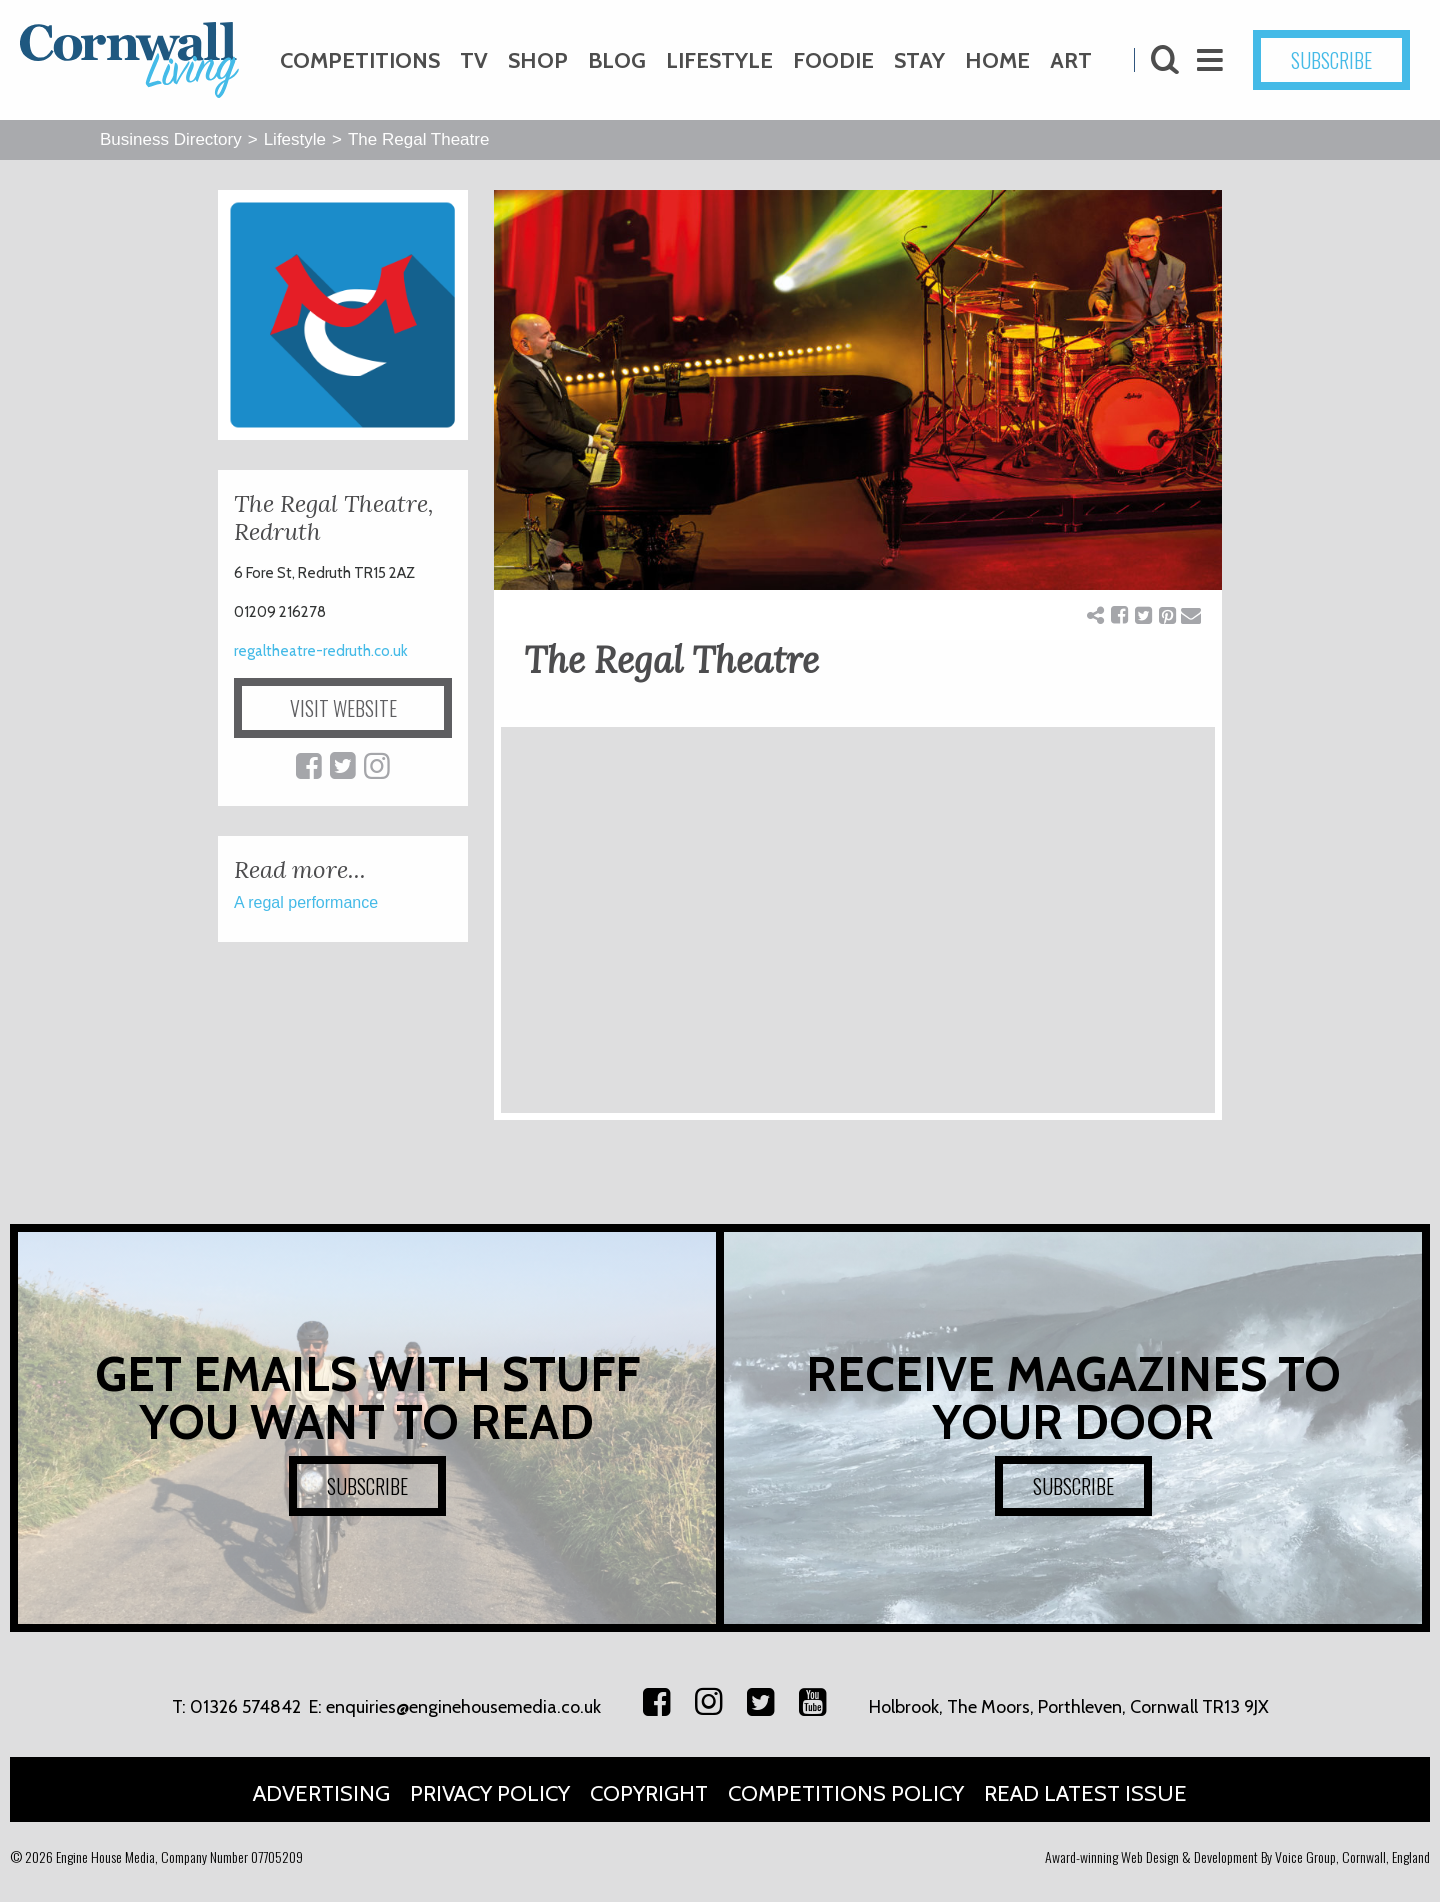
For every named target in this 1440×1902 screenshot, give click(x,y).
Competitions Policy (846, 1793)
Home (997, 60)
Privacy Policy (490, 1793)
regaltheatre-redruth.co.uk (321, 651)
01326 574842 (245, 1707)
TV (474, 60)
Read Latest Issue (1085, 1793)
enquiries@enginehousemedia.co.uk (463, 1707)
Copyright (649, 1793)
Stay (919, 60)
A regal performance (306, 902)
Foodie (833, 60)
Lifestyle (719, 60)
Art (1071, 60)
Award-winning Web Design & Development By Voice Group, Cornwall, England (1237, 1856)
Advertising (321, 1793)
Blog (617, 60)
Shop (538, 60)
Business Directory (171, 139)
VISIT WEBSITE (343, 708)
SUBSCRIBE (1331, 60)
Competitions (360, 60)
